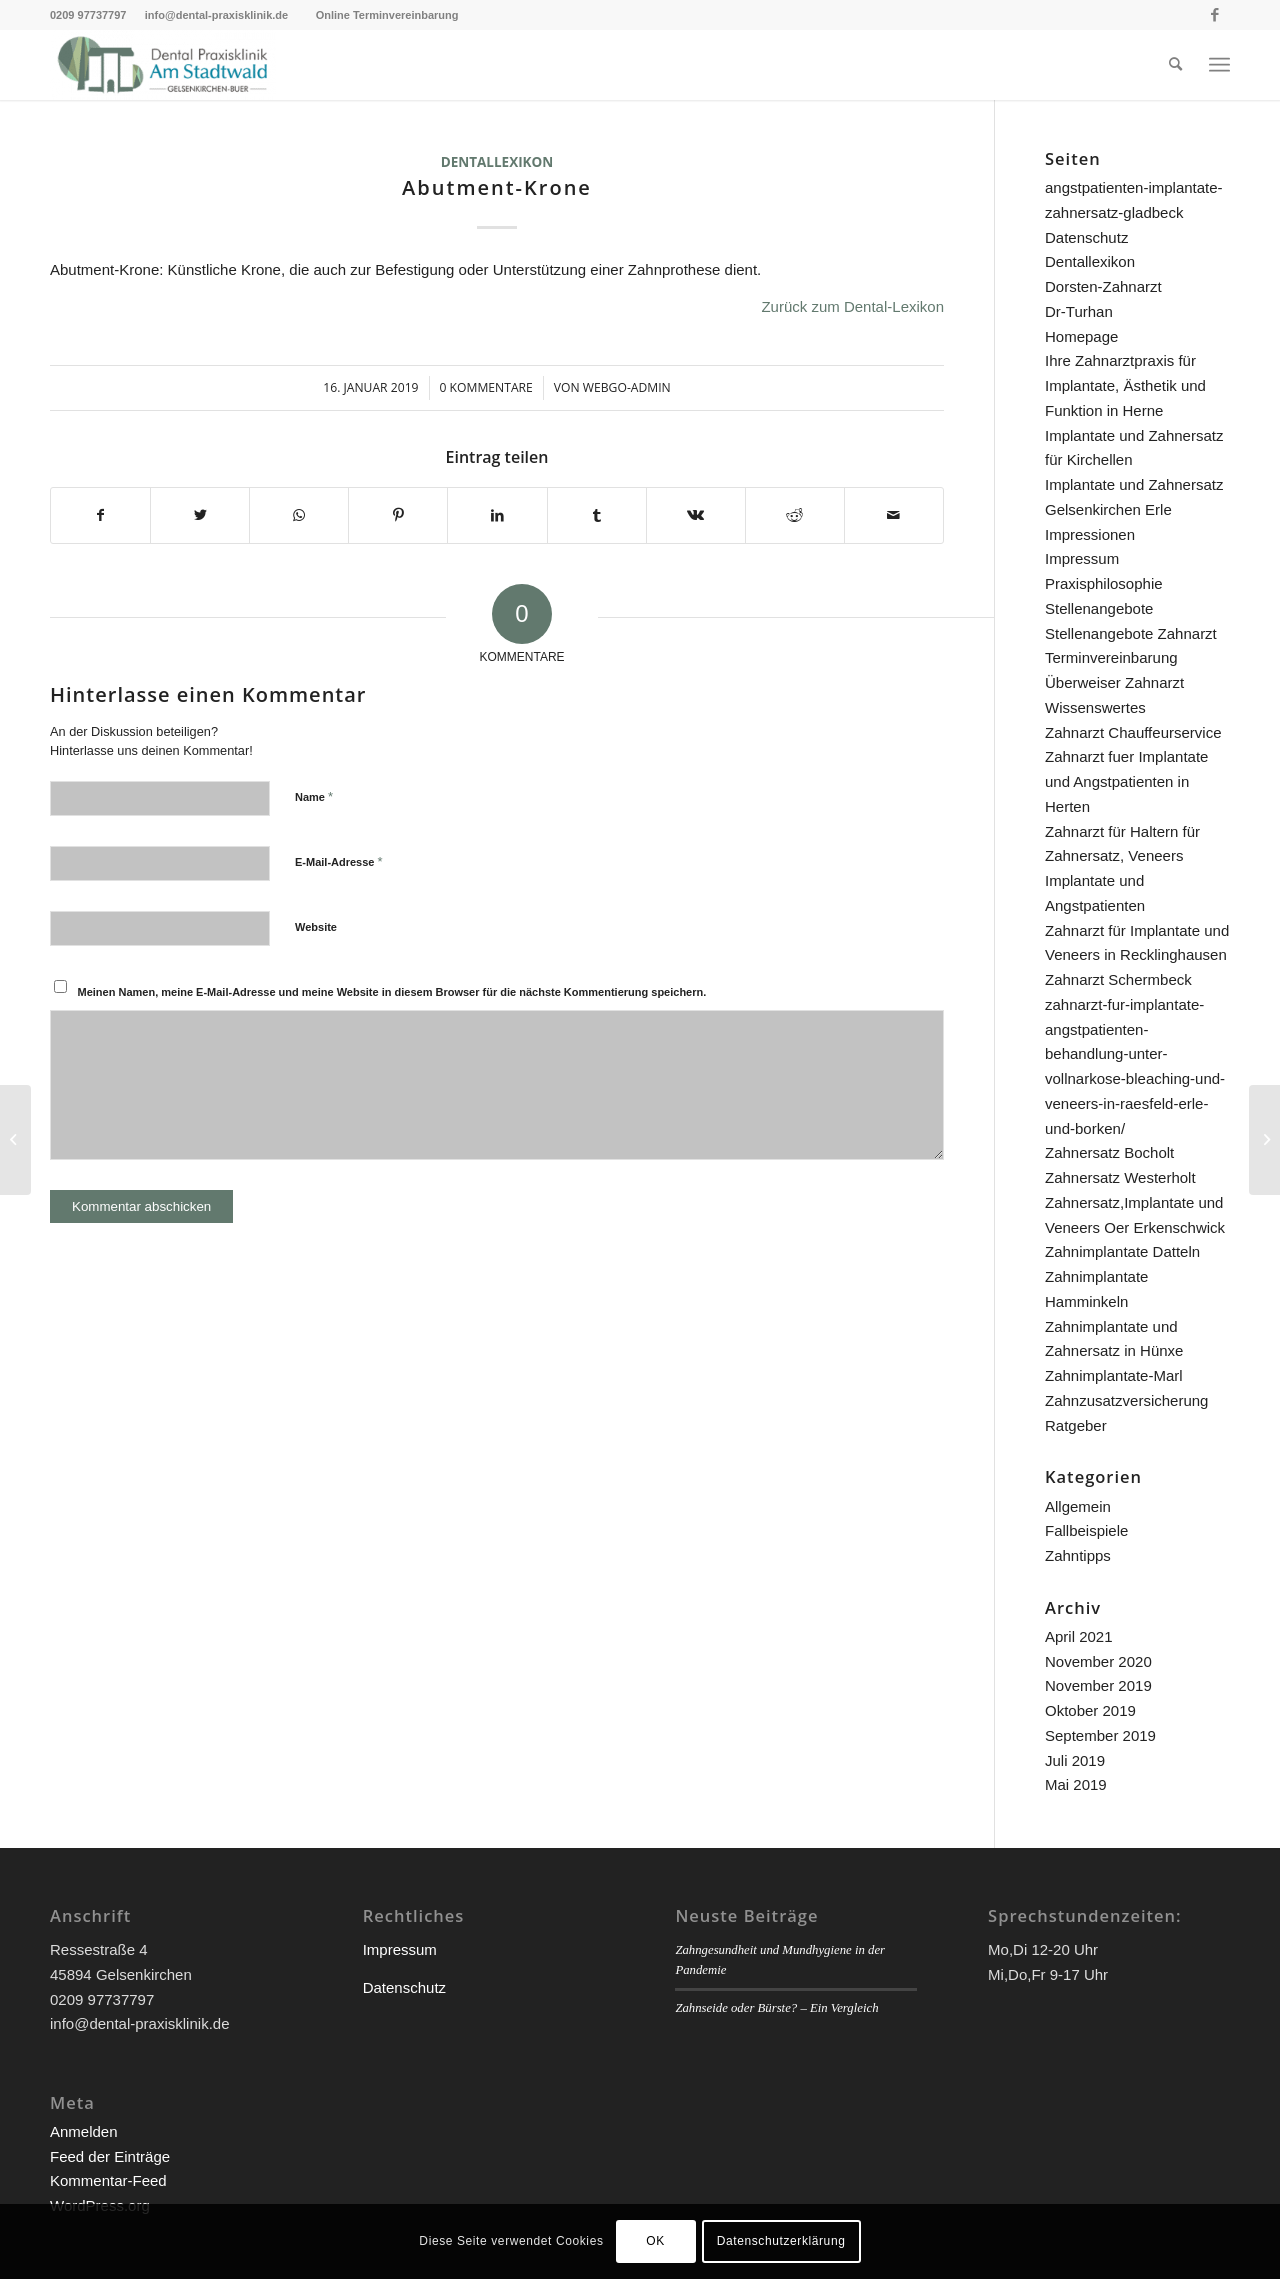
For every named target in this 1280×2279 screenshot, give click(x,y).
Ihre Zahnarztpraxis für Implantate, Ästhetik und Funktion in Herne (1125, 385)
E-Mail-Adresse (339, 861)
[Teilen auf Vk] (696, 515)
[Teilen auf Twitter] (200, 515)
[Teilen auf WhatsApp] (299, 515)
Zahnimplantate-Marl (1114, 1375)
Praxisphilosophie (1104, 583)
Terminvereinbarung (1111, 657)
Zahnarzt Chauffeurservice (1133, 732)
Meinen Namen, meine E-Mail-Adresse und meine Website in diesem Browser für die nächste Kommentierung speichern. (392, 992)
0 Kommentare (486, 387)
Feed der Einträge (110, 2156)
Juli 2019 (1075, 1760)
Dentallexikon (497, 162)
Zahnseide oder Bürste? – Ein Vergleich (776, 2008)
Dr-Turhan (1079, 311)
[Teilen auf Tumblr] (597, 515)
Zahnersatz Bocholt (1109, 1152)
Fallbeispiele (1086, 1530)
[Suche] (1175, 65)
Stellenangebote (1099, 608)
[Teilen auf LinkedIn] (497, 515)
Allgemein (1078, 1506)
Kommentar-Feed (108, 2180)
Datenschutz (1086, 237)
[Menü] (1219, 65)
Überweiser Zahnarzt (1114, 682)
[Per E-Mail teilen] (894, 515)
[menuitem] (1175, 65)
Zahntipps (1078, 1555)
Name (314, 796)
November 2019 (1098, 1685)
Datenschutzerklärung (781, 2241)
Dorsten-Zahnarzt (1103, 286)
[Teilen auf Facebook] (100, 515)
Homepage (1081, 336)
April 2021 (1079, 1636)
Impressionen (1090, 534)
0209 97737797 (90, 15)
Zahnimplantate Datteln (1122, 1251)
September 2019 (1100, 1735)
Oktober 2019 (1090, 1710)
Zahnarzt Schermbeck (1118, 979)
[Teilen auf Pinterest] (398, 515)
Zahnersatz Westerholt (1120, 1177)
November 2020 (1098, 1661)
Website (316, 927)
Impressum (1082, 558)
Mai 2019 (1076, 1784)
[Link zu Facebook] (1215, 15)
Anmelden (84, 2131)
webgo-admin (627, 387)
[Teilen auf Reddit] (795, 515)
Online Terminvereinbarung (387, 15)
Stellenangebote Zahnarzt (1131, 633)
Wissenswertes (1095, 707)
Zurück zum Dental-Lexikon (852, 306)
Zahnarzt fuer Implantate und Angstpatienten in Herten (1126, 781)
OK (655, 2241)
